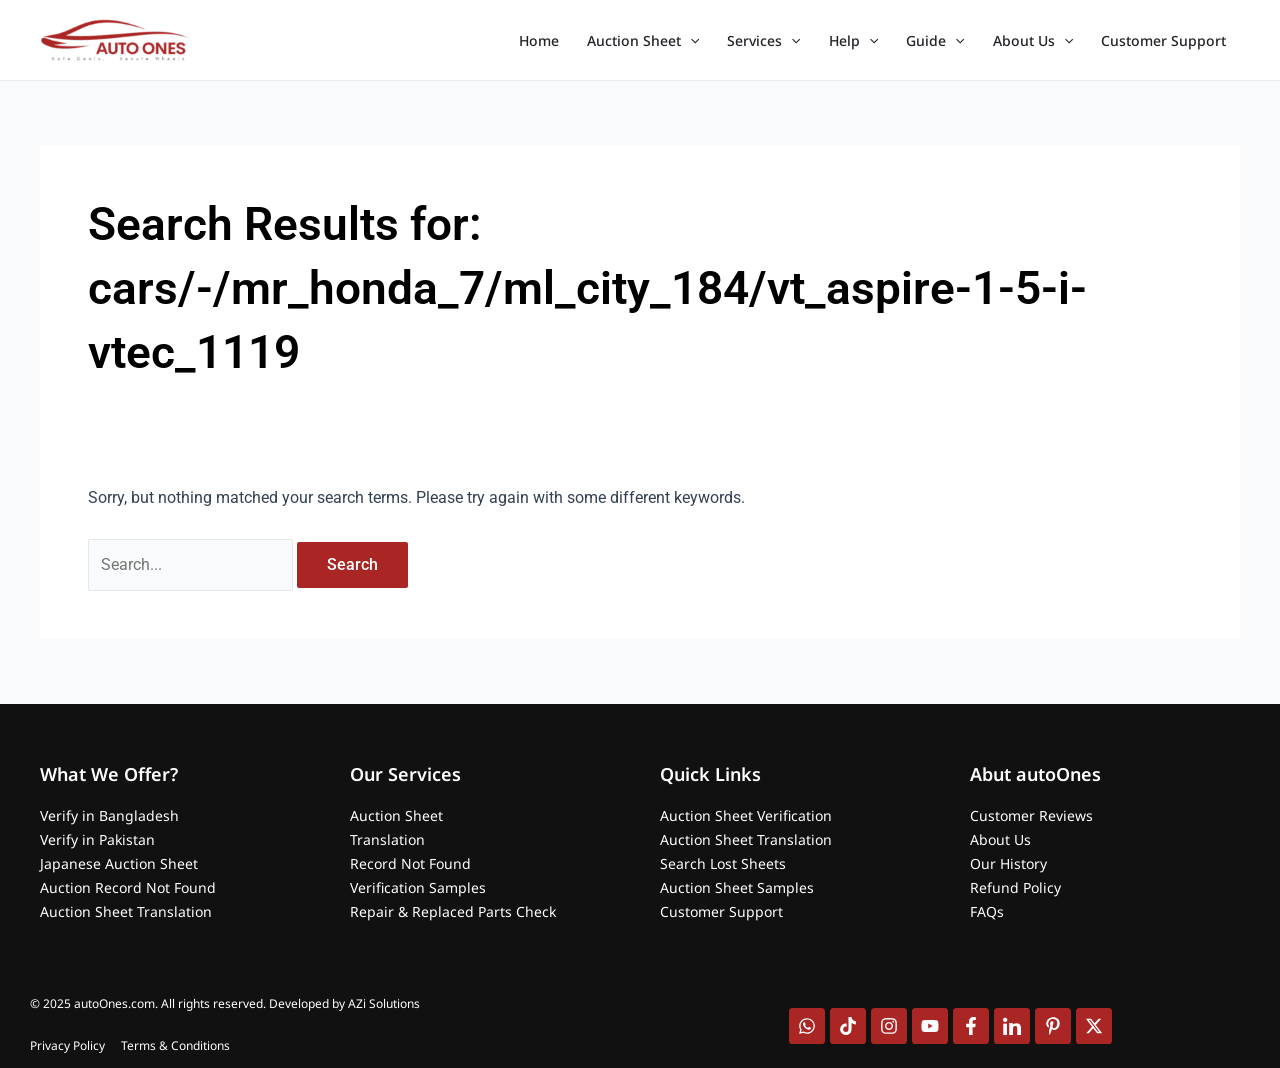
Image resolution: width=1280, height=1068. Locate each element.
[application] (690, 41)
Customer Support (1163, 40)
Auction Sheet (643, 41)
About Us (1033, 41)
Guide (935, 41)
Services (763, 41)
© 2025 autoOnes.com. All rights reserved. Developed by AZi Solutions (225, 1003)
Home (539, 40)
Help (853, 41)
